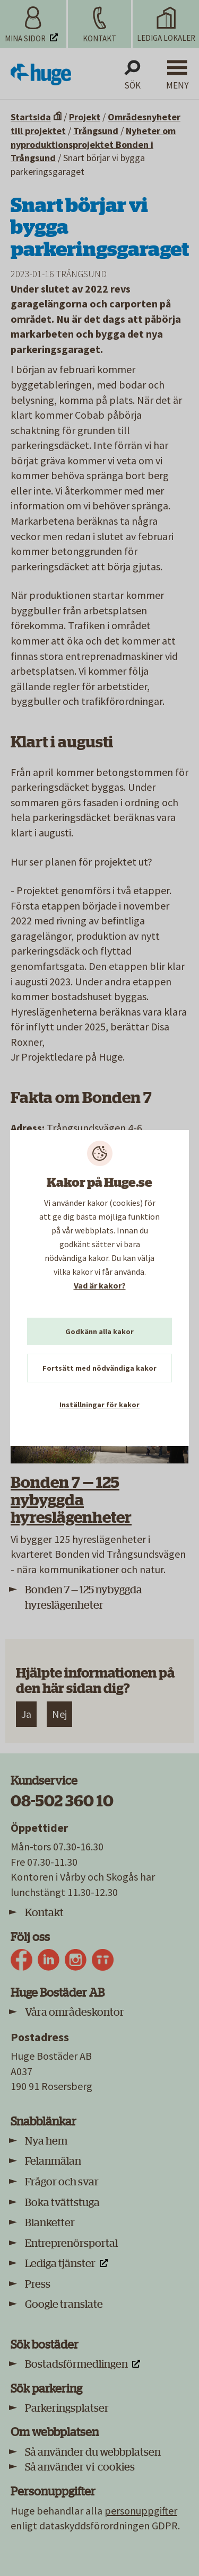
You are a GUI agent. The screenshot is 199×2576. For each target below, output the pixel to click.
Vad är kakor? (100, 1285)
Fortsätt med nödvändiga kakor (99, 1368)
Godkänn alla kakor (99, 1331)
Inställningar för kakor (99, 1404)
